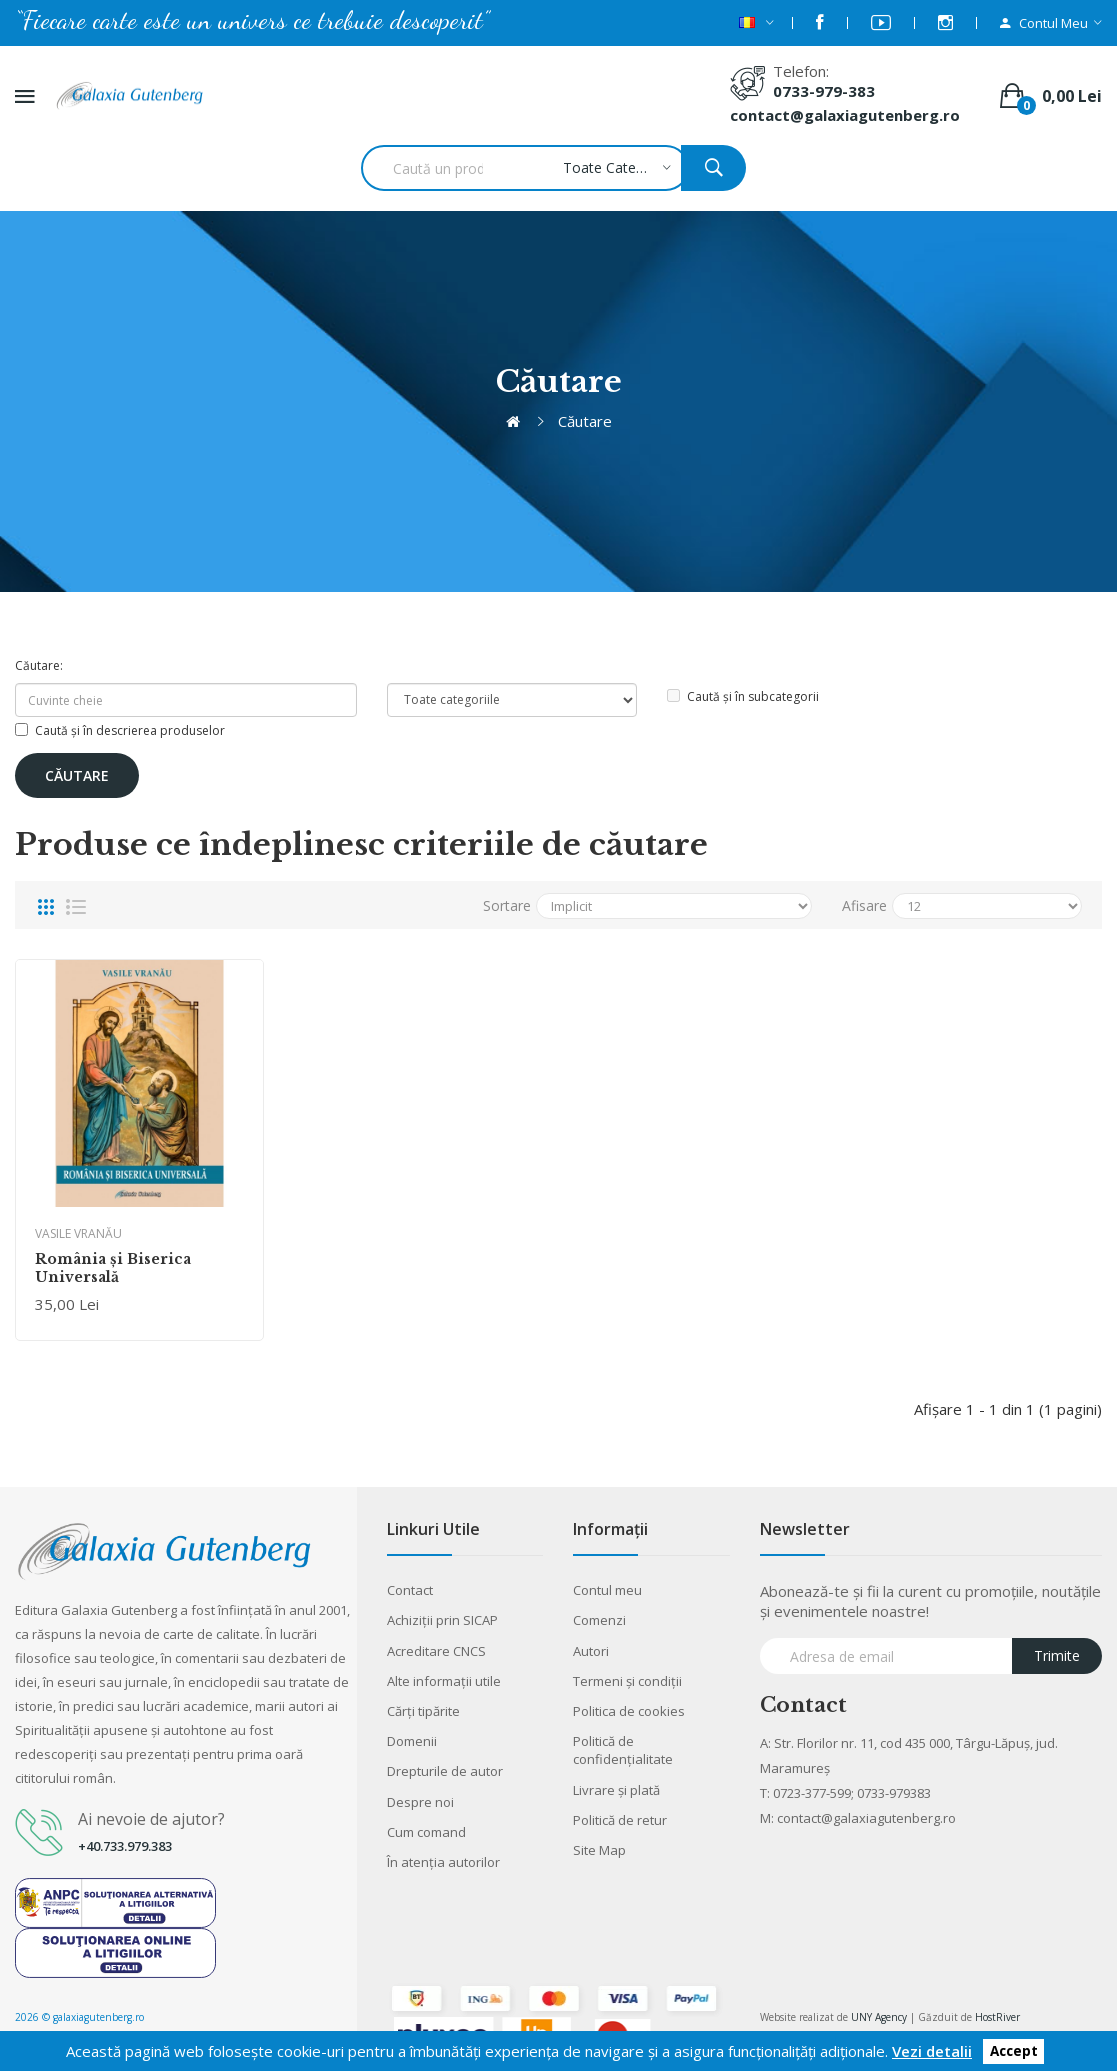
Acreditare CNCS (436, 1651)
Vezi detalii (932, 2051)
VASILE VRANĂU (78, 1233)
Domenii (412, 1741)
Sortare (507, 905)
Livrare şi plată (616, 1790)
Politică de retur (620, 1820)
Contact (410, 1590)
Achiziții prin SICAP (442, 1620)
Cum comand (426, 1832)
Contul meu (607, 1590)
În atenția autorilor (443, 1862)
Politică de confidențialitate (623, 1750)
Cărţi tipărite (423, 1711)
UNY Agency (879, 2017)
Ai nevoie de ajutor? (151, 1819)
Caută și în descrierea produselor (120, 730)
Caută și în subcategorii (743, 696)
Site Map (599, 1850)
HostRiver (997, 2017)
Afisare (864, 905)
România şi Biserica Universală (113, 1268)
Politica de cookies (629, 1711)
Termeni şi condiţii (627, 1681)
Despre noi (420, 1802)
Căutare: (39, 665)
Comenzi (599, 1620)
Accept (1014, 2052)
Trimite (1057, 1655)
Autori (591, 1651)
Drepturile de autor (445, 1771)
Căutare (585, 421)
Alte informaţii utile (444, 1681)
